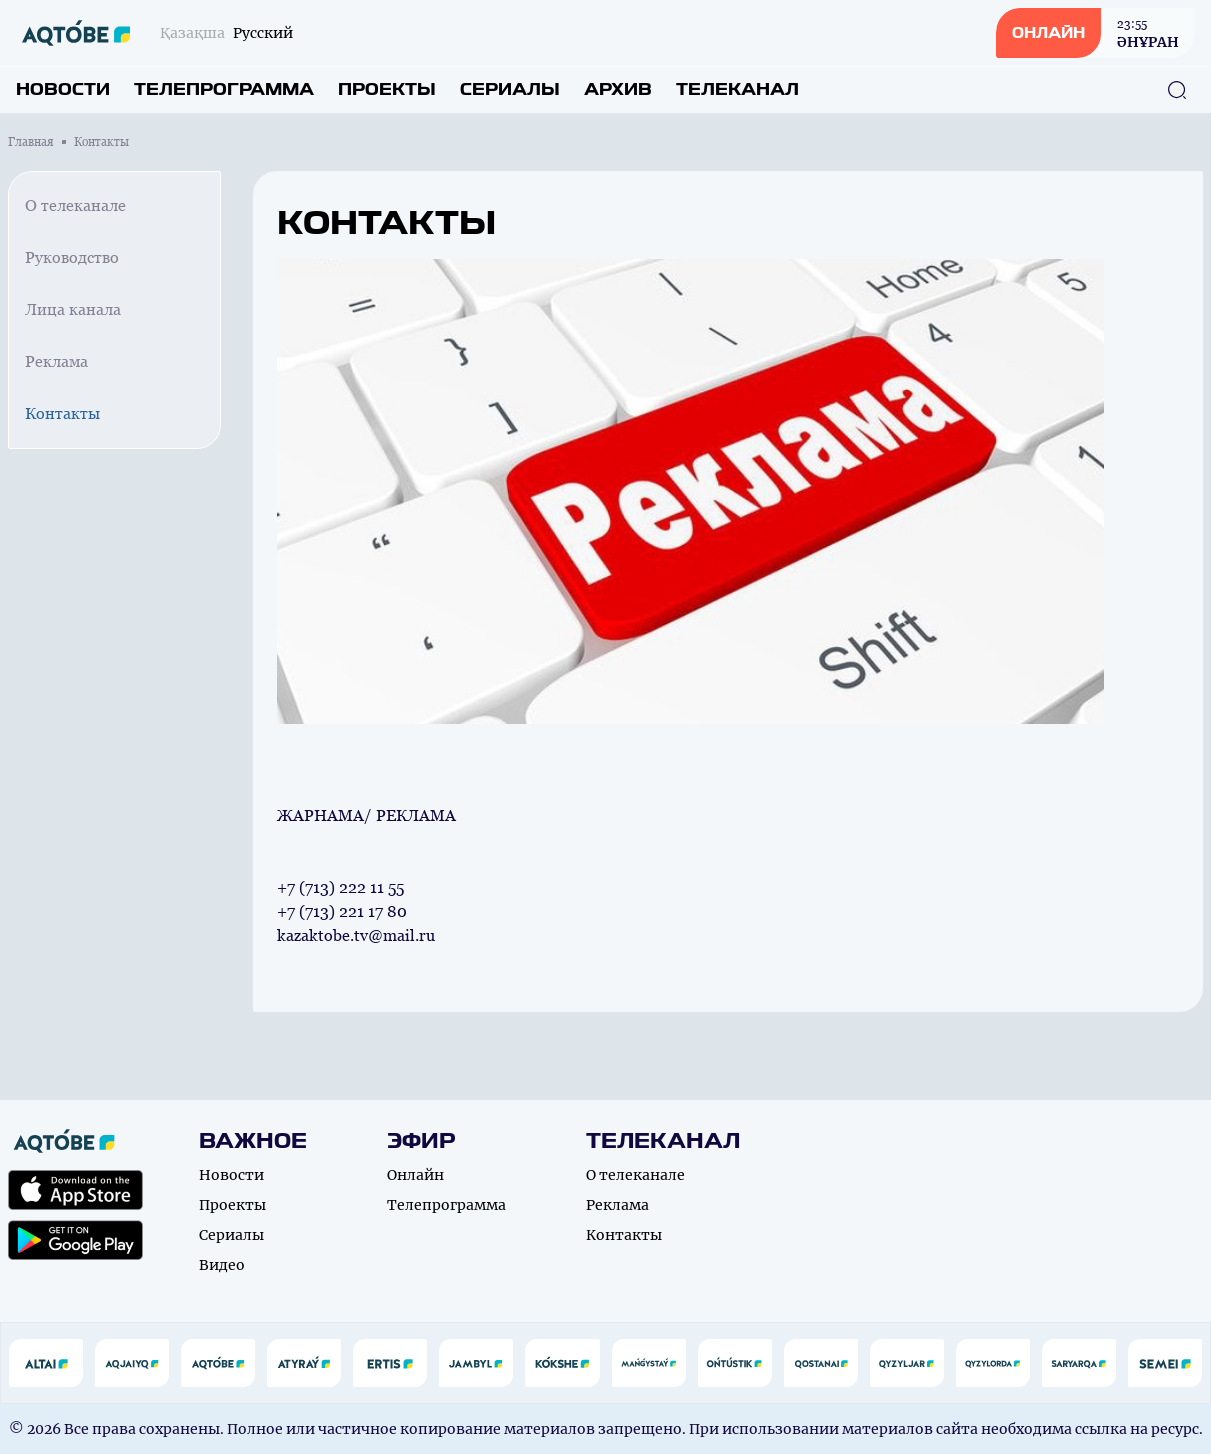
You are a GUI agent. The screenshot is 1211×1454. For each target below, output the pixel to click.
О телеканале (75, 205)
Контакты (62, 413)
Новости (63, 89)
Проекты (387, 89)
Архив (618, 89)
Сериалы (510, 89)
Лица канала (73, 309)
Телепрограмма (224, 89)
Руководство (72, 257)
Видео (222, 1265)
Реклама (56, 361)
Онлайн (415, 1175)
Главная (31, 142)
